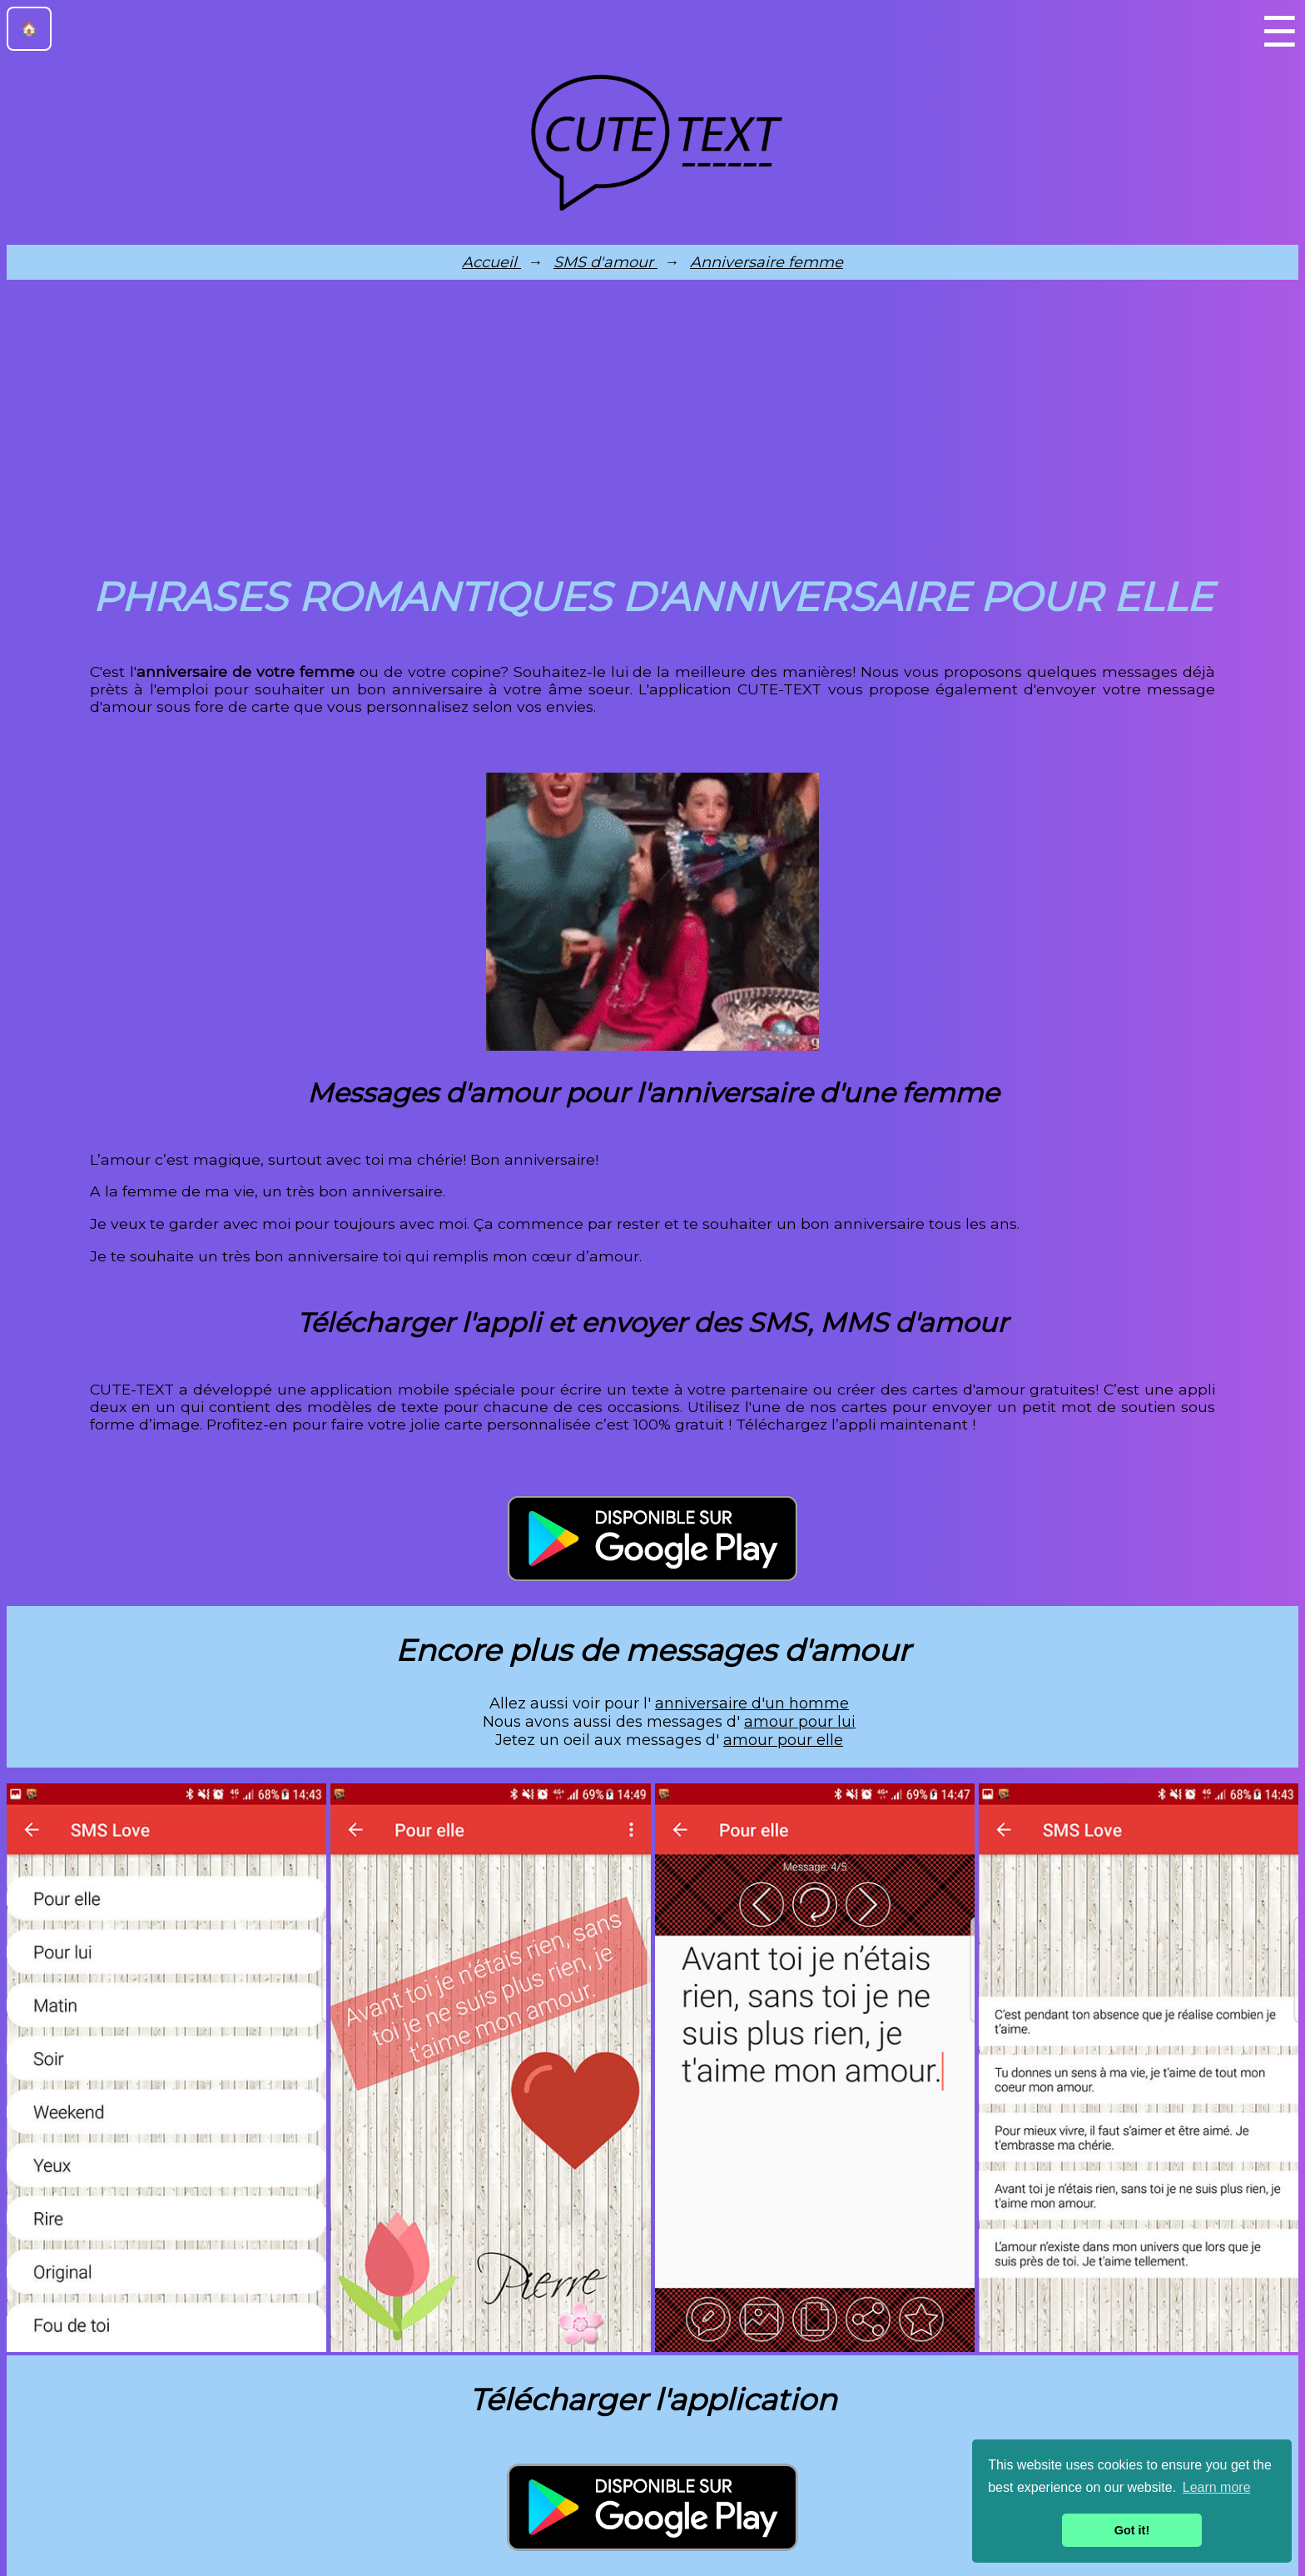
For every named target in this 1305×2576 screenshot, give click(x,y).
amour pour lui (800, 1722)
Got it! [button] (1131, 2530)
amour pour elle (783, 1740)
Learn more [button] (1217, 2487)
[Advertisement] (652, 423)
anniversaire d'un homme (752, 1703)
